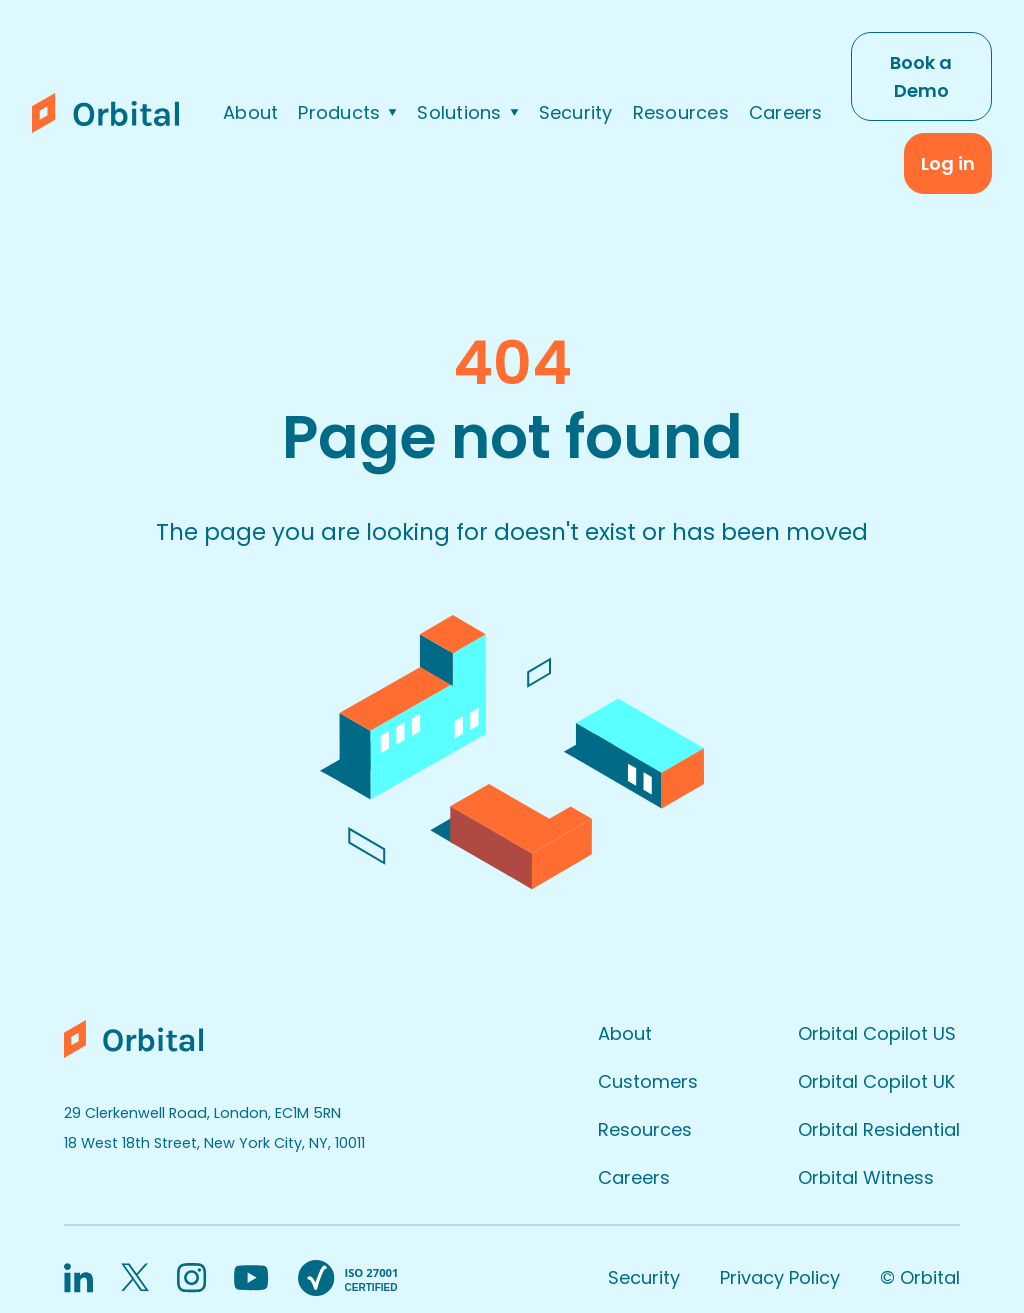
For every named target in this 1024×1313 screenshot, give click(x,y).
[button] (347, 113)
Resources (681, 112)
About (250, 112)
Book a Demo (921, 76)
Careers (786, 112)
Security (576, 112)
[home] (113, 113)
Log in (948, 163)
